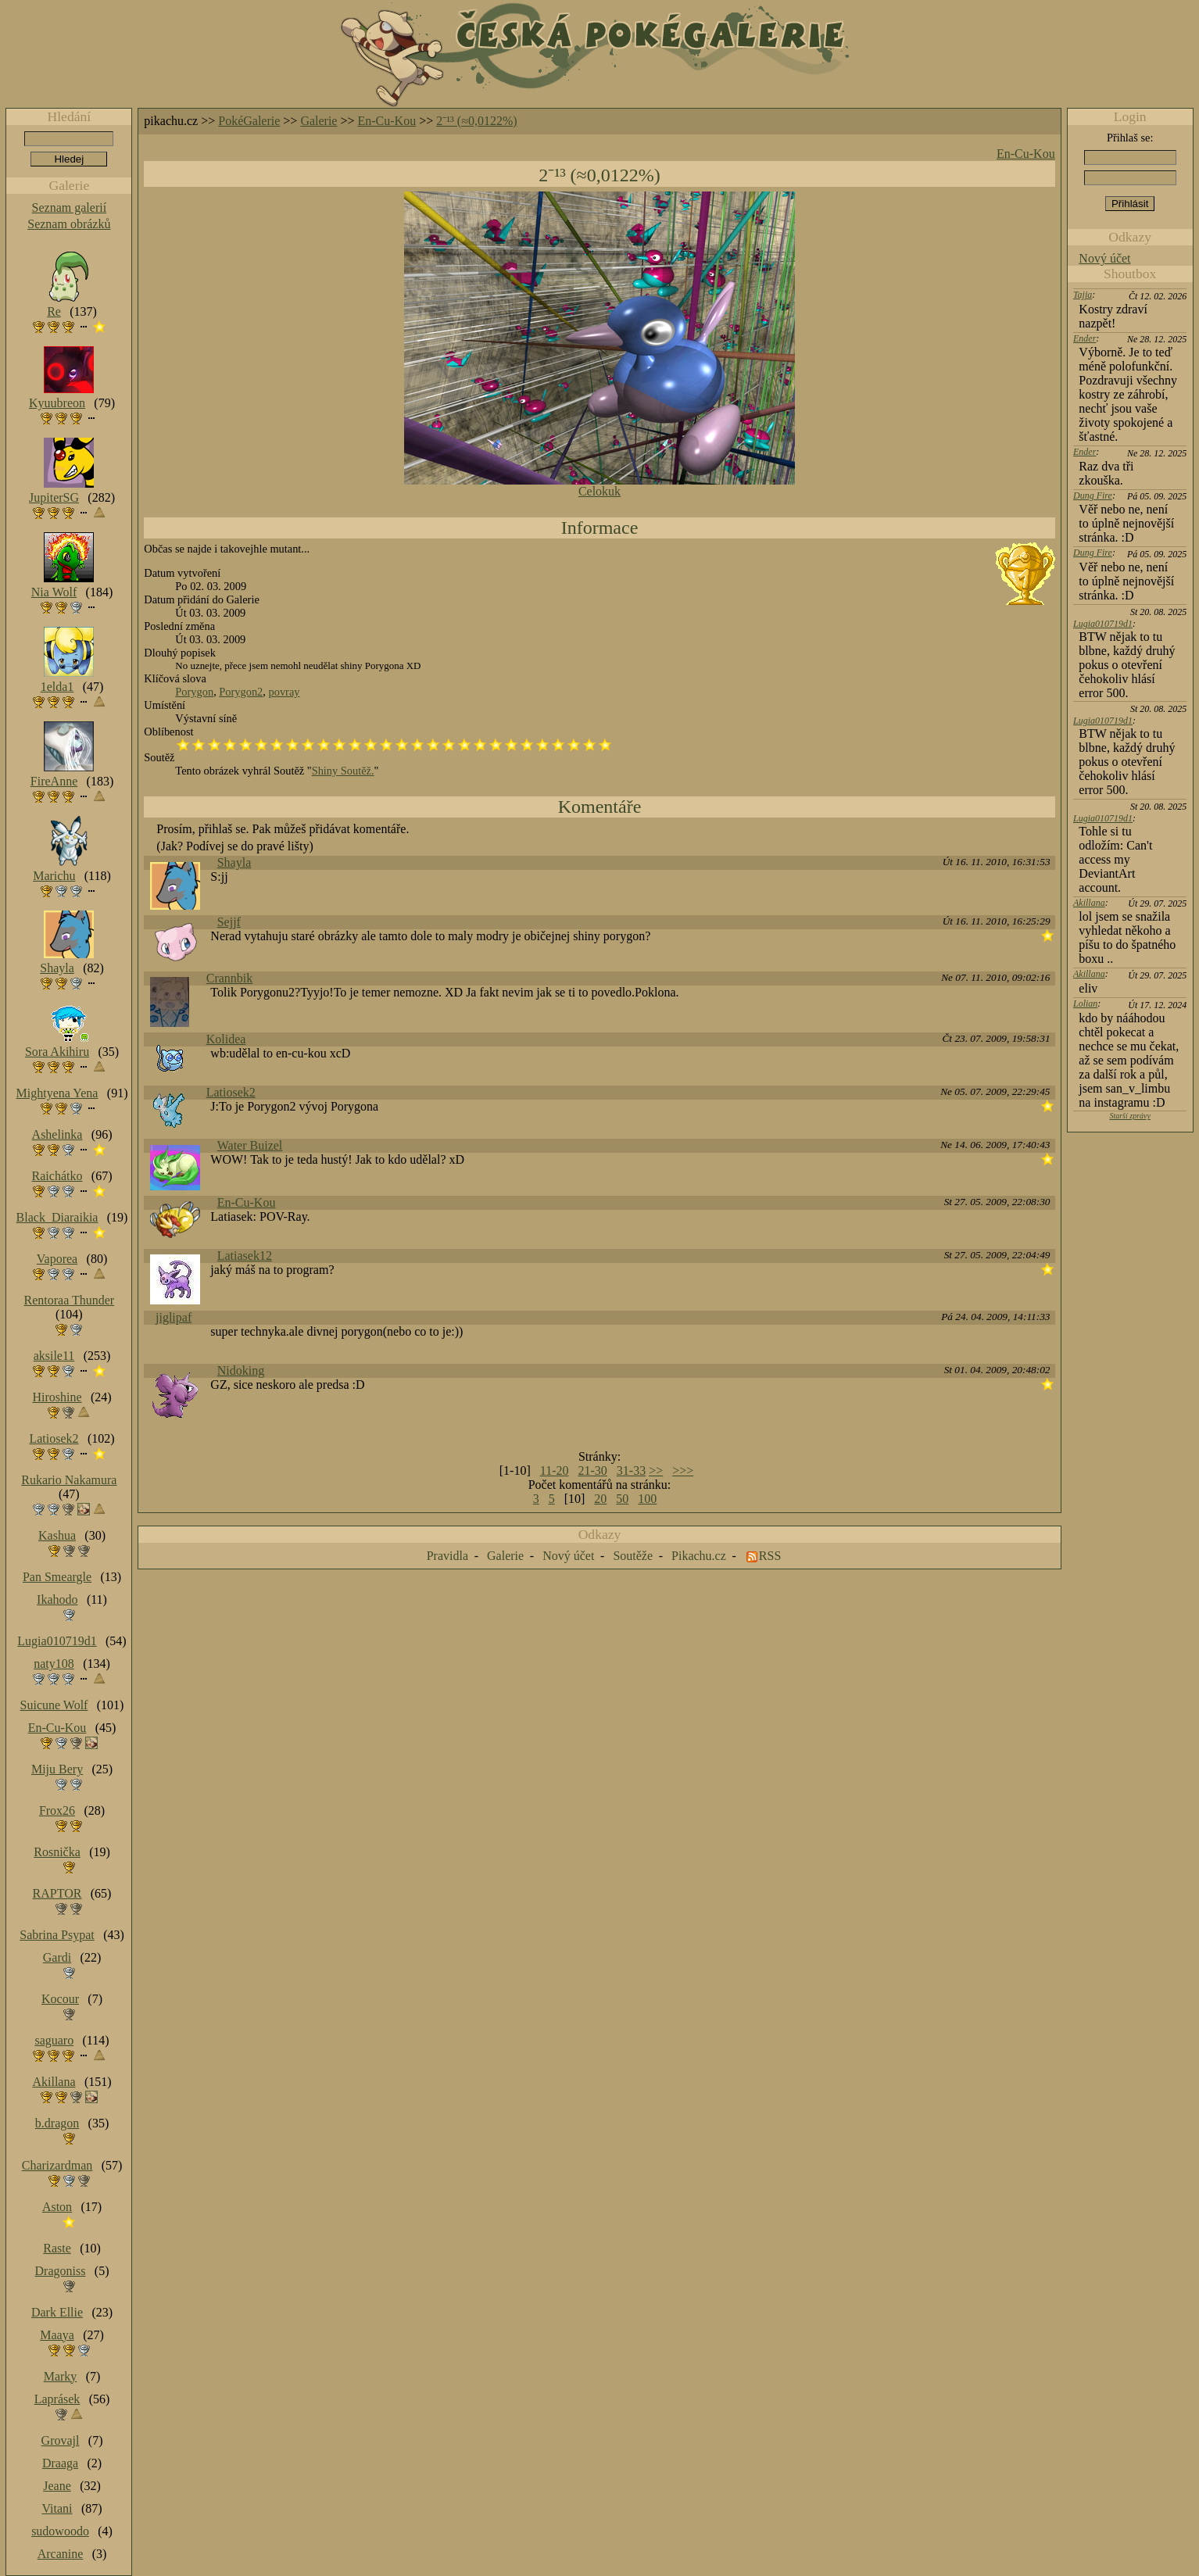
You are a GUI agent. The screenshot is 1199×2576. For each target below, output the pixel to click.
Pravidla (447, 1555)
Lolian (1085, 1003)
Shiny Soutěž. (343, 770)
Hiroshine (56, 1397)
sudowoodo (60, 2531)
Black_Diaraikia (57, 1217)
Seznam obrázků (68, 224)
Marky (60, 2376)
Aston (57, 2206)
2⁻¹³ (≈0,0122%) (476, 120)
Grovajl (60, 2440)
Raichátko (57, 1175)
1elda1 (57, 686)
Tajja (1082, 294)
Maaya (57, 2335)
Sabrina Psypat (57, 1934)
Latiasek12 (244, 1255)
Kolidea (226, 1039)
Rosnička (57, 1852)
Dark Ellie (57, 2312)
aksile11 (54, 1355)
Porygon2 (241, 691)
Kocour (60, 1998)
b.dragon (57, 2123)
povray (284, 691)
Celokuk (599, 491)
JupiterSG (54, 497)
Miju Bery (57, 1769)
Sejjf (229, 921)
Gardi (57, 1957)
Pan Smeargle (57, 1576)
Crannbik (229, 978)
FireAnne (53, 781)
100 (647, 1498)
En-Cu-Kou (387, 120)
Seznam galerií (69, 207)
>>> (682, 1470)
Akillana (1089, 902)
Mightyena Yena (57, 1093)
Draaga (60, 2463)
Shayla (234, 862)
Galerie (318, 120)
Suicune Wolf (54, 1705)
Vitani (57, 2508)
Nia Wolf (54, 592)
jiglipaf (173, 1317)
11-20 (554, 1470)
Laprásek (57, 2399)
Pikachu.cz (698, 1555)
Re (54, 311)
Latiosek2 (231, 1092)
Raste (57, 2248)
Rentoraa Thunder (69, 1300)
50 (622, 1498)
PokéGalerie (249, 120)
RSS (770, 1555)
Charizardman (57, 2165)
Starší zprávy (1130, 1115)
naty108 (54, 1663)
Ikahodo (57, 1599)
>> (656, 1470)
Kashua (57, 1535)
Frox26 (57, 1810)
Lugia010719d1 (1103, 623)
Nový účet (1104, 258)
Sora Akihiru (57, 1051)
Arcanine (61, 2553)
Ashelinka (57, 1134)
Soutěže (633, 1555)
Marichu (54, 875)
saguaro (53, 2040)
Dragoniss (60, 2270)
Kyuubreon (57, 403)
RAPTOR (57, 1893)
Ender (1084, 338)
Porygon (194, 691)
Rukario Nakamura (68, 1480)
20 (600, 1498)
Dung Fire (1092, 495)
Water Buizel (250, 1145)
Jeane (57, 2485)
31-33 (631, 1470)
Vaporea (57, 1258)
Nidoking (240, 1370)
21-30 (592, 1470)
